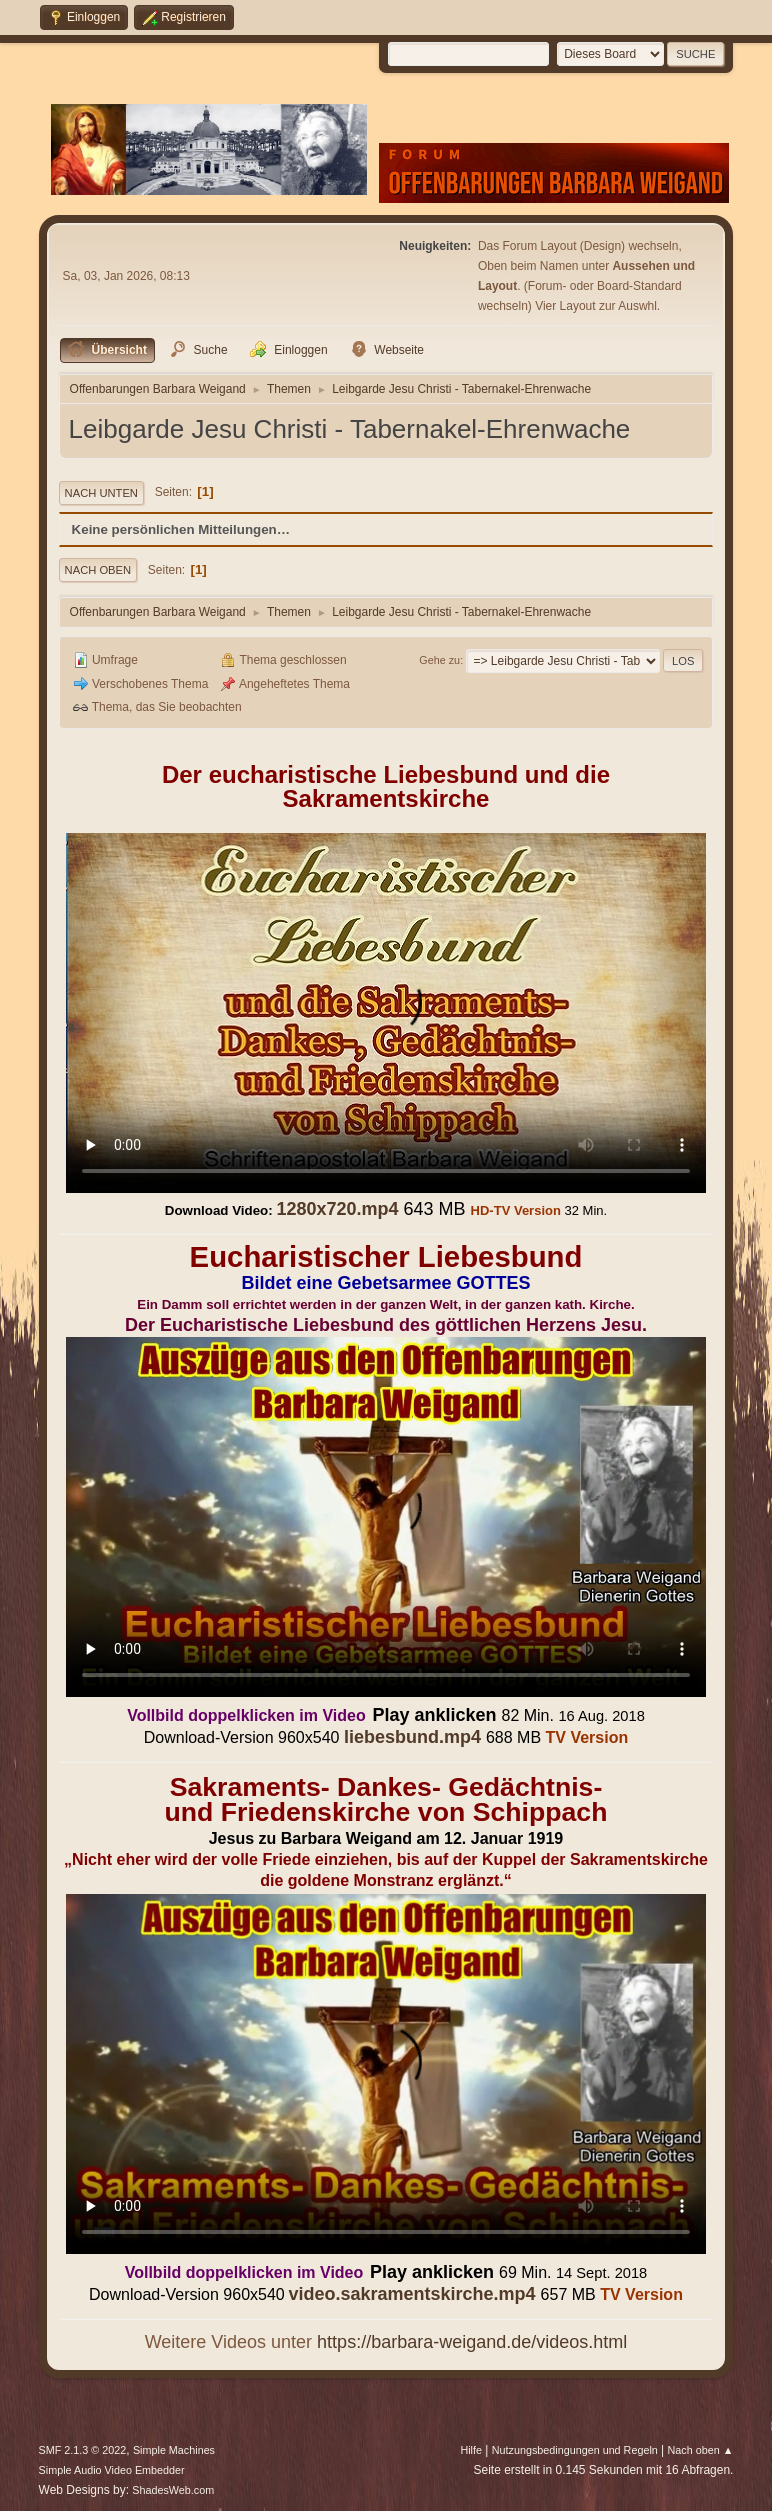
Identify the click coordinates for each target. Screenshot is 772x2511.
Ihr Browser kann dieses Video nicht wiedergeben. (386, 1013)
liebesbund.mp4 (412, 1737)
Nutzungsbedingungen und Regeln (575, 2450)
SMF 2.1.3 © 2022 (83, 2450)
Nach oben (98, 570)
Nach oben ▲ (701, 2450)
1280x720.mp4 (337, 1209)
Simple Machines (174, 2450)
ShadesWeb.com (173, 2490)
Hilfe (471, 2450)
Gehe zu (439, 660)
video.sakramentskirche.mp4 (411, 2294)
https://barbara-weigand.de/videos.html (472, 2342)
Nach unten (101, 493)
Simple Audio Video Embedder (112, 2470)
